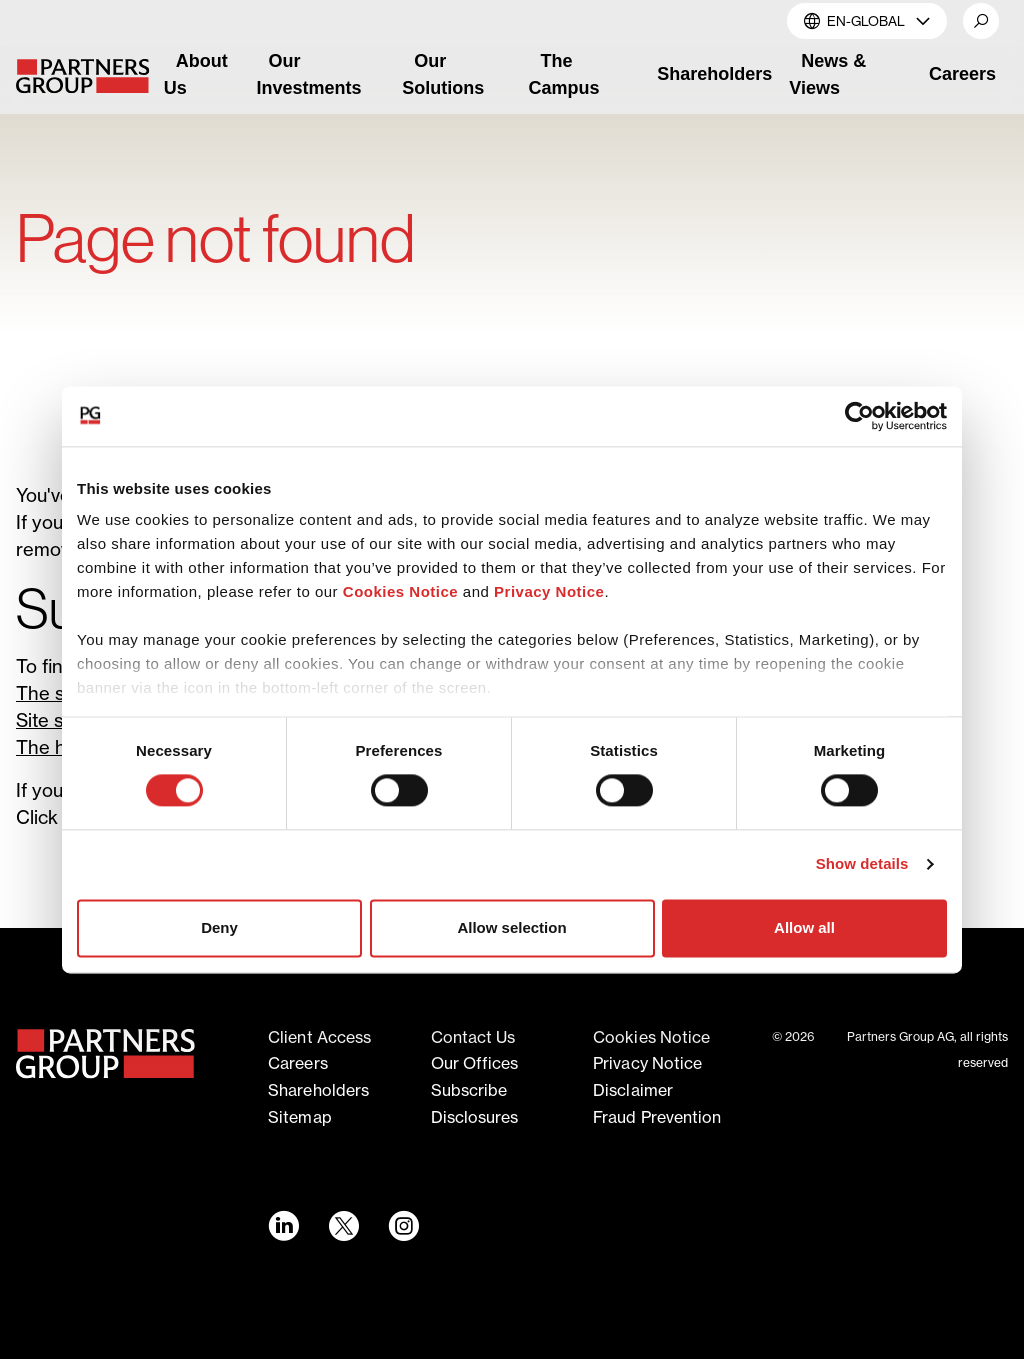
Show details (862, 864)
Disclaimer (633, 1090)
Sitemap (300, 1117)
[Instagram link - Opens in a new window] (403, 1226)
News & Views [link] (827, 74)
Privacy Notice (549, 591)
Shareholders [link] (714, 74)
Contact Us (473, 1037)
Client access (319, 1037)
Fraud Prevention (657, 1117)
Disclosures (475, 1117)
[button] (981, 21)
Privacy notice (647, 1063)
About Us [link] (196, 74)
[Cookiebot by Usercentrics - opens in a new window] (859, 416)
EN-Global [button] (867, 20)
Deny (219, 927)
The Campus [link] (564, 74)
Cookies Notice (400, 591)
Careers (298, 1063)
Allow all (804, 927)
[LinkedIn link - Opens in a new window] (283, 1226)
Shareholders (318, 1090)
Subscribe (469, 1090)
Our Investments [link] (309, 74)
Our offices (475, 1063)
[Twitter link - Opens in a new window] (343, 1226)
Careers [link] (962, 74)
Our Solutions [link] (443, 74)
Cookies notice (651, 1037)
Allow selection (511, 927)
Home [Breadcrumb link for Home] (36, 175)
